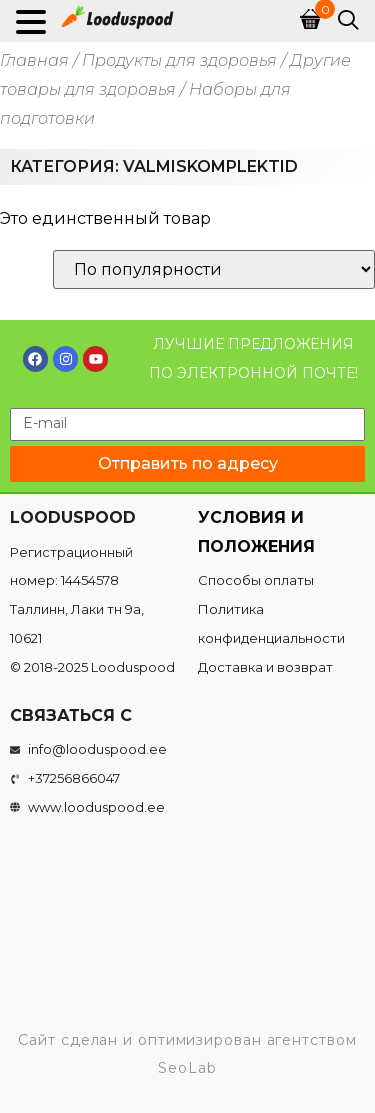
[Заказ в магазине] (214, 269)
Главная (34, 60)
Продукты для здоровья (179, 60)
